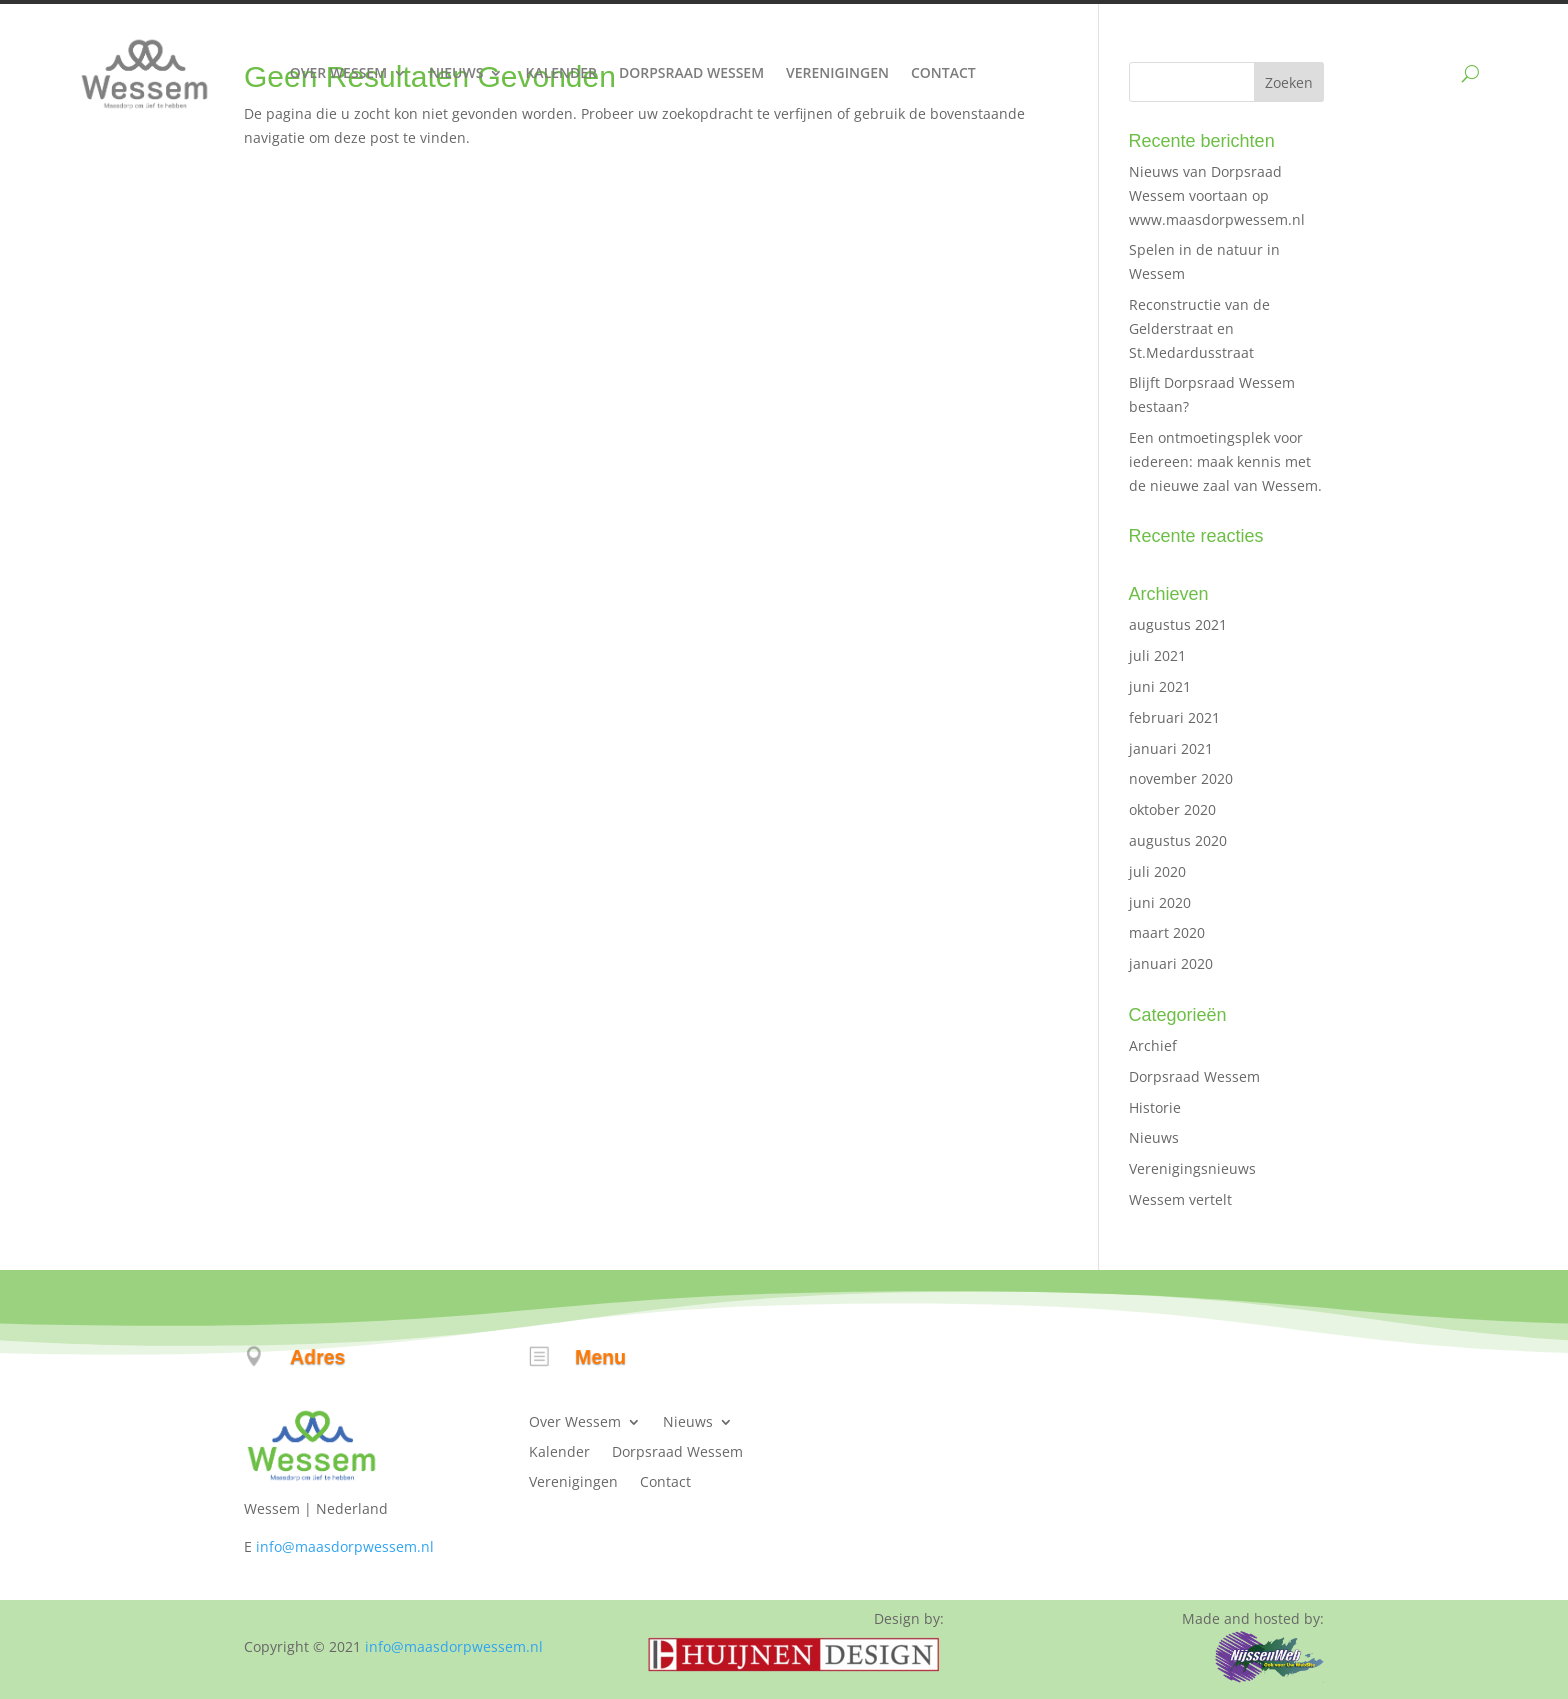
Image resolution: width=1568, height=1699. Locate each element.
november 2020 (1181, 778)
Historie (1155, 1107)
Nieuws (456, 72)
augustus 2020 (1178, 840)
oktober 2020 (1172, 809)
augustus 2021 (1178, 624)
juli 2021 (1157, 655)
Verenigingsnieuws (1192, 1168)
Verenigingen (837, 72)
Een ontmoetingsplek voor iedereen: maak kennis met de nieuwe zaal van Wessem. (1225, 461)
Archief (1153, 1045)
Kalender (561, 72)
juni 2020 (1160, 902)
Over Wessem (338, 72)
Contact (943, 72)
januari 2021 (1171, 748)
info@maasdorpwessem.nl (345, 1546)
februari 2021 (1174, 717)
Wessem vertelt (1180, 1199)
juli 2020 (1157, 871)
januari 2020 (1171, 963)
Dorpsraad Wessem (691, 72)
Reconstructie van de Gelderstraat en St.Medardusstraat (1199, 328)
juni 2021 (1160, 686)
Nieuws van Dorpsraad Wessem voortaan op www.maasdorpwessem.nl (1217, 195)
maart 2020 (1167, 932)
